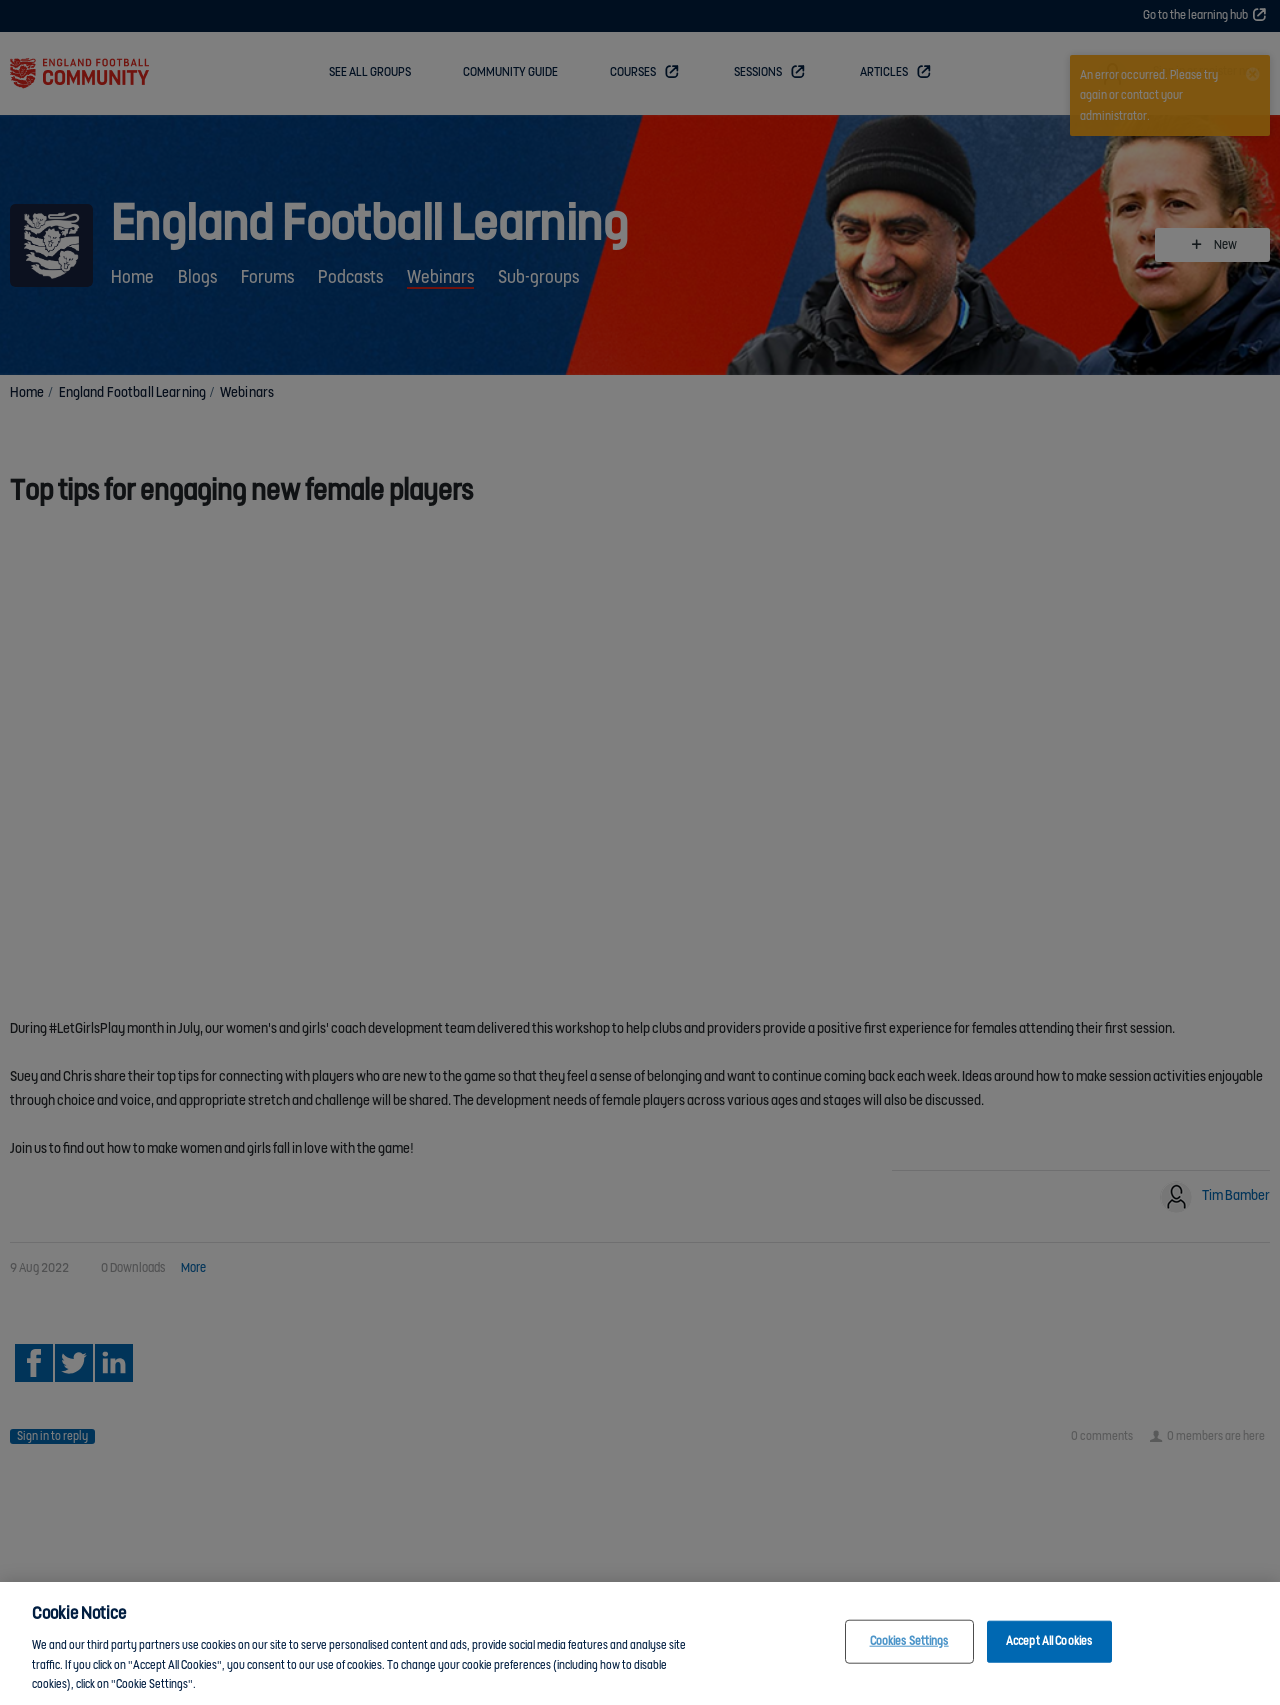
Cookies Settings (909, 1645)
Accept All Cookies (1049, 1645)
